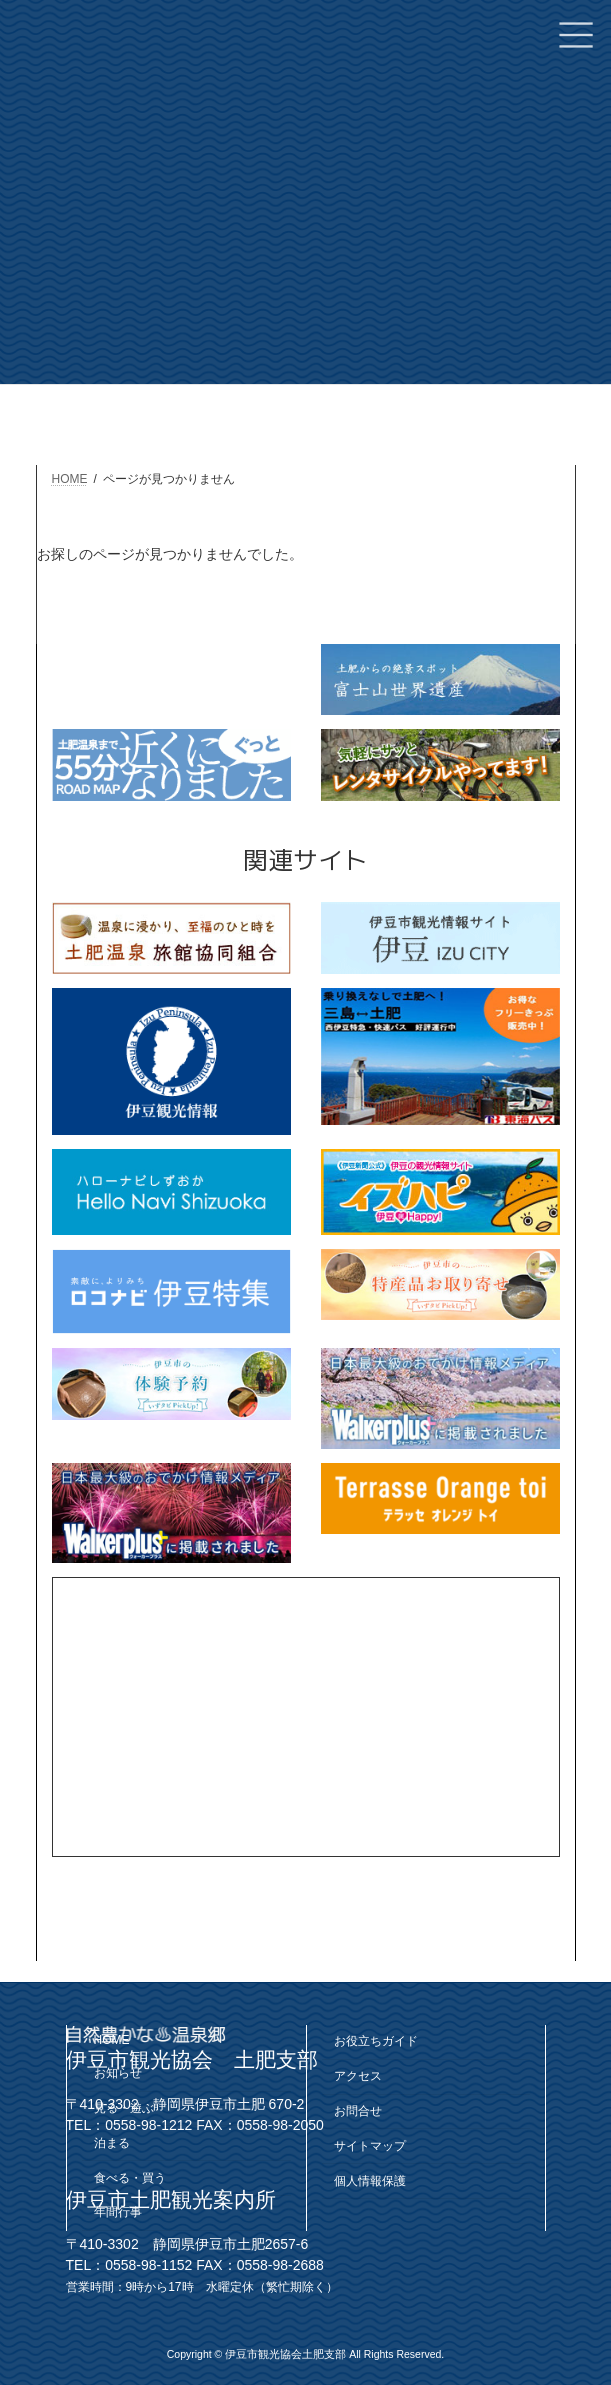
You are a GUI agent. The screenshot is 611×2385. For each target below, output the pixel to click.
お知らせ (118, 2073)
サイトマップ (370, 2146)
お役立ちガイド (376, 2041)
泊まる (112, 2143)
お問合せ (358, 2111)
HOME (112, 2040)
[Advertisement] (306, 1717)
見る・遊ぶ (124, 2108)
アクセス (358, 2076)
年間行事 (118, 2212)
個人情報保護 (370, 2181)
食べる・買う (130, 2178)
